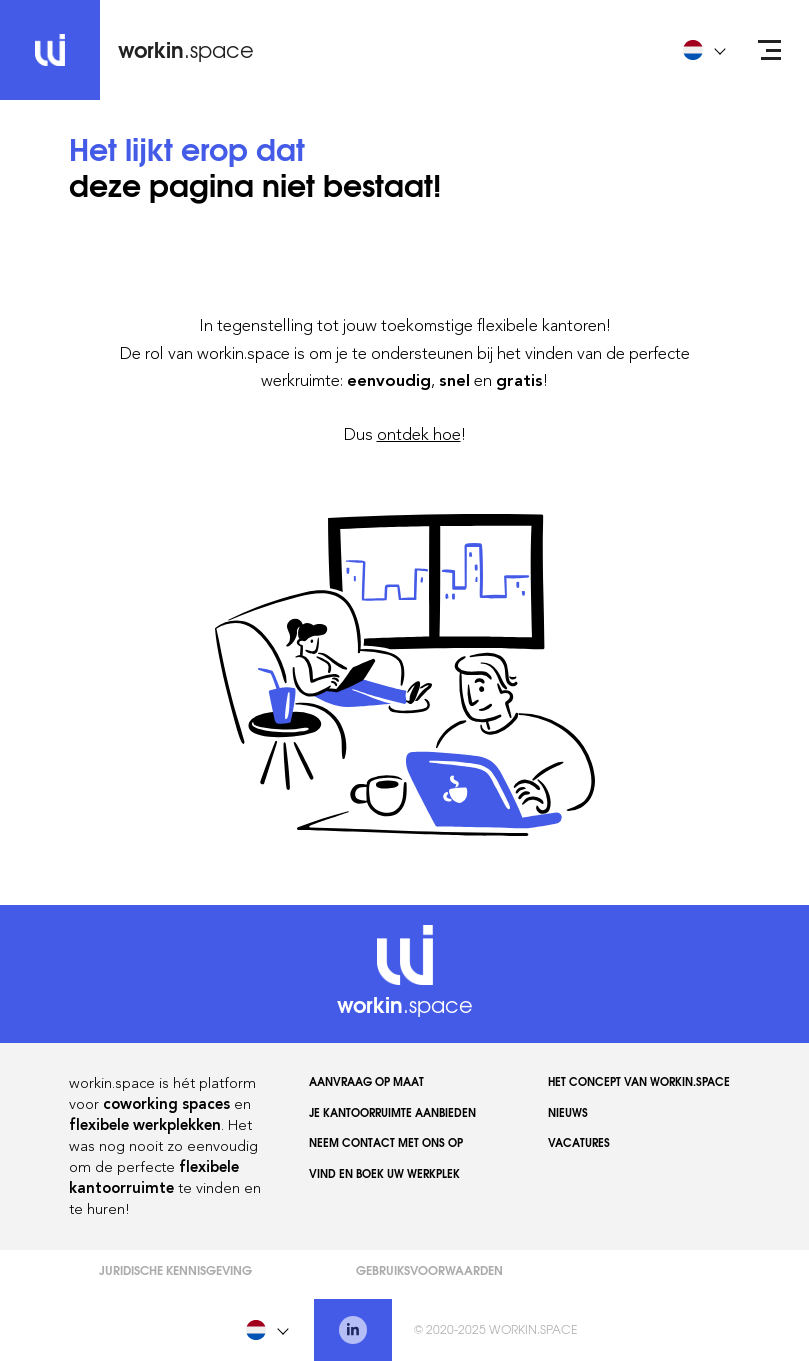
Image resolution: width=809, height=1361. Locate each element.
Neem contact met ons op (386, 1142)
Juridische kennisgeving (175, 1269)
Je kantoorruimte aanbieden (392, 1112)
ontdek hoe (419, 434)
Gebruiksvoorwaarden (429, 1269)
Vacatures (579, 1142)
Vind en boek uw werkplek (384, 1173)
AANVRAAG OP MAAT (366, 1081)
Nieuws (568, 1112)
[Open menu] (770, 50)
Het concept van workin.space (639, 1081)
